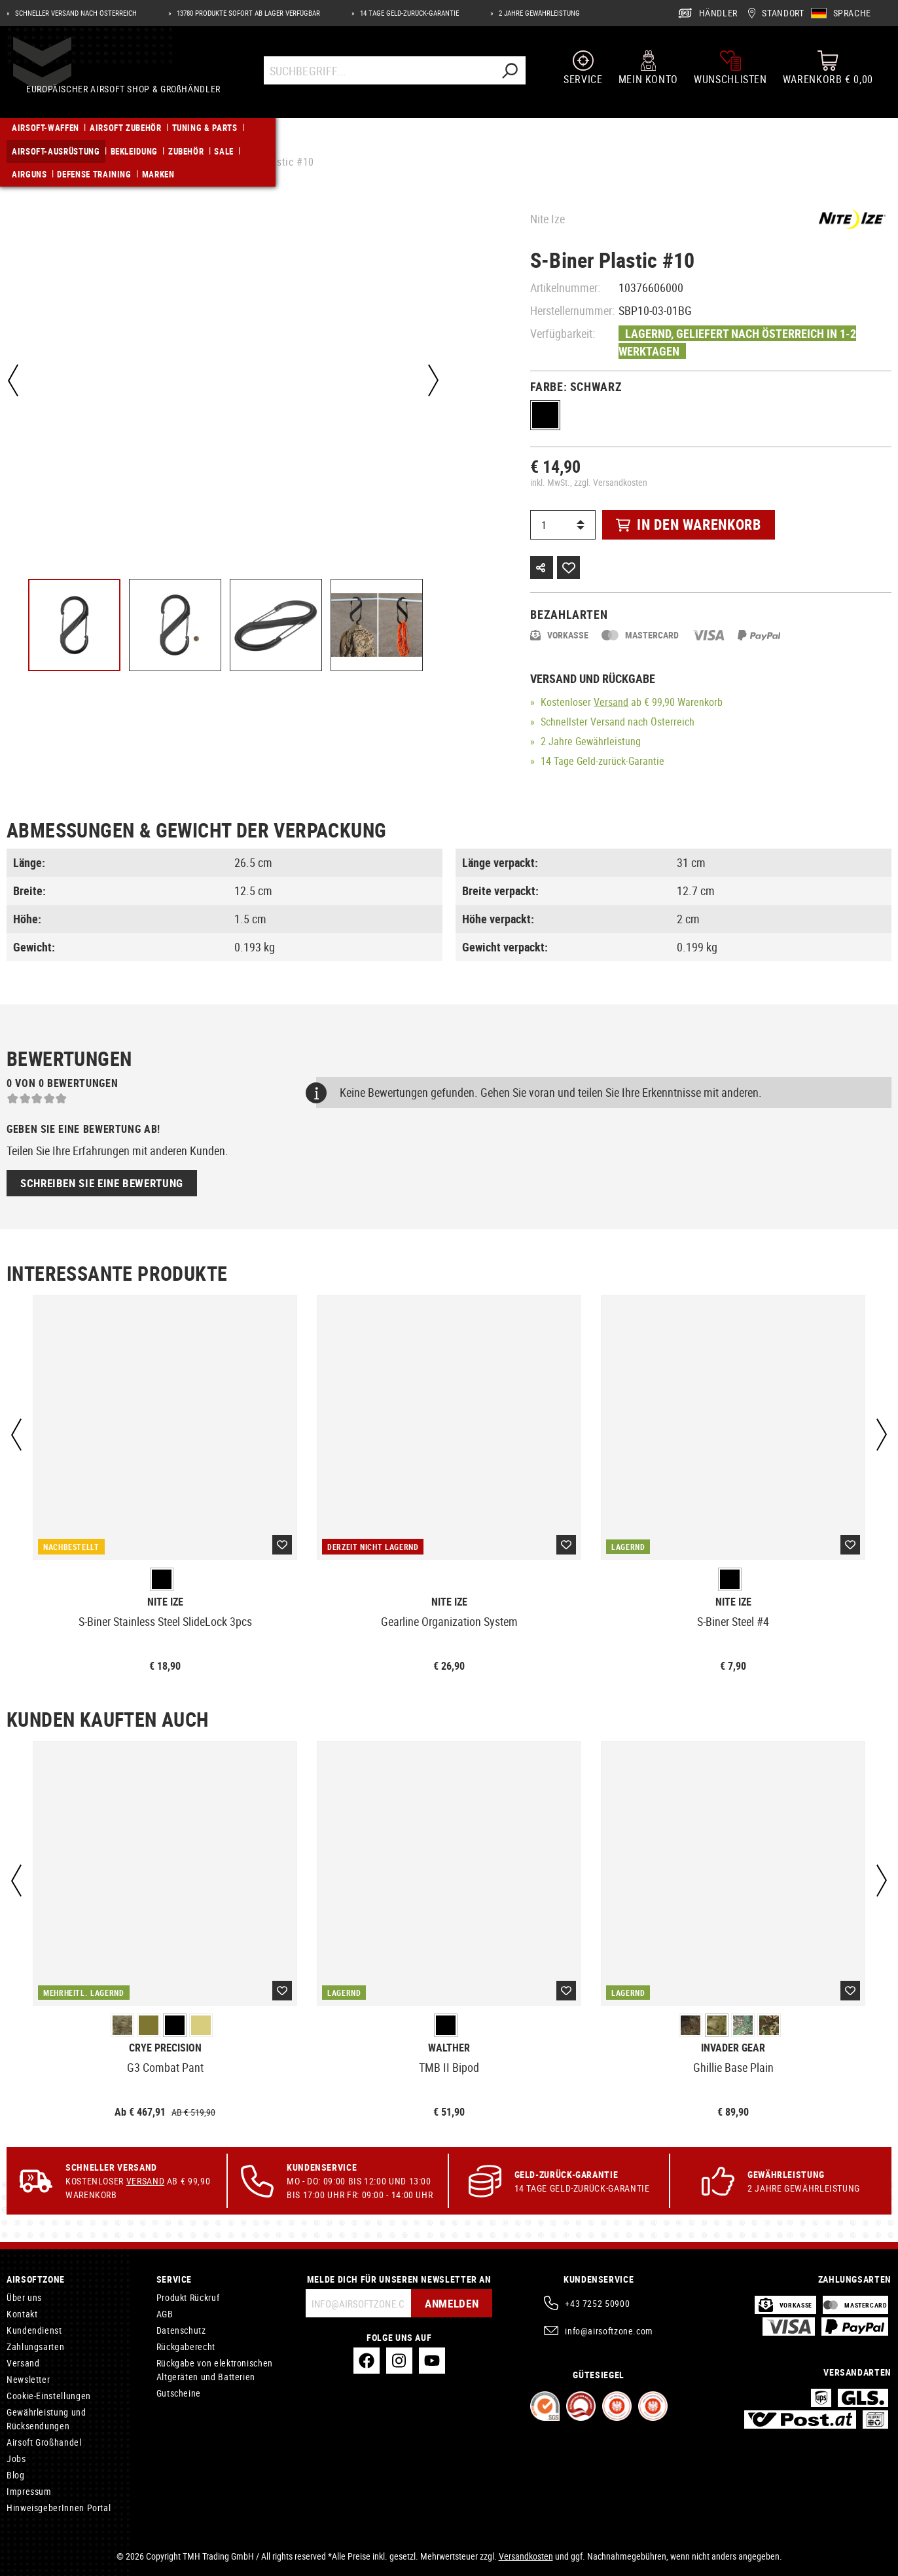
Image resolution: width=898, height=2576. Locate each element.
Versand (611, 702)
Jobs (16, 2458)
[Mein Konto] (648, 77)
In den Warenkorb (688, 524)
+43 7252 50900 (597, 2303)
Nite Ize (547, 219)
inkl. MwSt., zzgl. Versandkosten (588, 482)
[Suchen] (510, 80)
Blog (16, 2475)
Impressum (29, 2491)
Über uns (24, 2297)
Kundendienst (34, 2330)
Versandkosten (526, 2556)
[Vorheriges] (13, 380)
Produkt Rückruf (188, 2297)
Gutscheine (178, 2393)
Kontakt (22, 2314)
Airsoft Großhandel (44, 2442)
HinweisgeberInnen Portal (59, 2507)
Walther (449, 2048)
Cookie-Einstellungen (49, 2395)
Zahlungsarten (35, 2346)
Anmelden (446, 2303)
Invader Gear (733, 2048)
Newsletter (28, 2379)
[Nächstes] (429, 380)
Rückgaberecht (185, 2346)
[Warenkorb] (828, 77)
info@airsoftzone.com (609, 2331)
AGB (164, 2314)
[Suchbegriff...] (380, 80)
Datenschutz (181, 2330)
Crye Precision (165, 2048)
